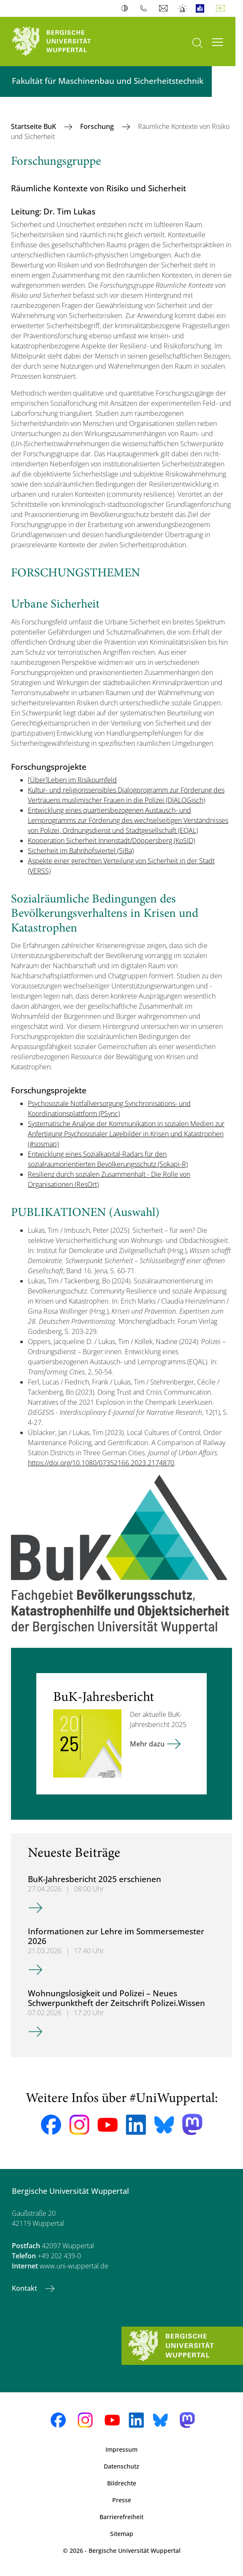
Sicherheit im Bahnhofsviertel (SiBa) (81, 850)
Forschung (98, 126)
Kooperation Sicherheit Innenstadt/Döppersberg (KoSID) (111, 840)
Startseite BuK (34, 126)
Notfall (183, 8)
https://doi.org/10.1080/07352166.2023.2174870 (101, 1462)
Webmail (164, 8)
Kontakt (25, 2288)
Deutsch (222, 8)
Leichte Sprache (202, 8)
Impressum (121, 2449)
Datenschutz (121, 2466)
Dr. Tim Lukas (69, 211)
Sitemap (121, 2534)
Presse (121, 2500)
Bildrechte (121, 2483)
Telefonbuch (145, 8)
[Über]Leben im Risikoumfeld (72, 780)
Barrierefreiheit (121, 2517)
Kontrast (126, 8)
